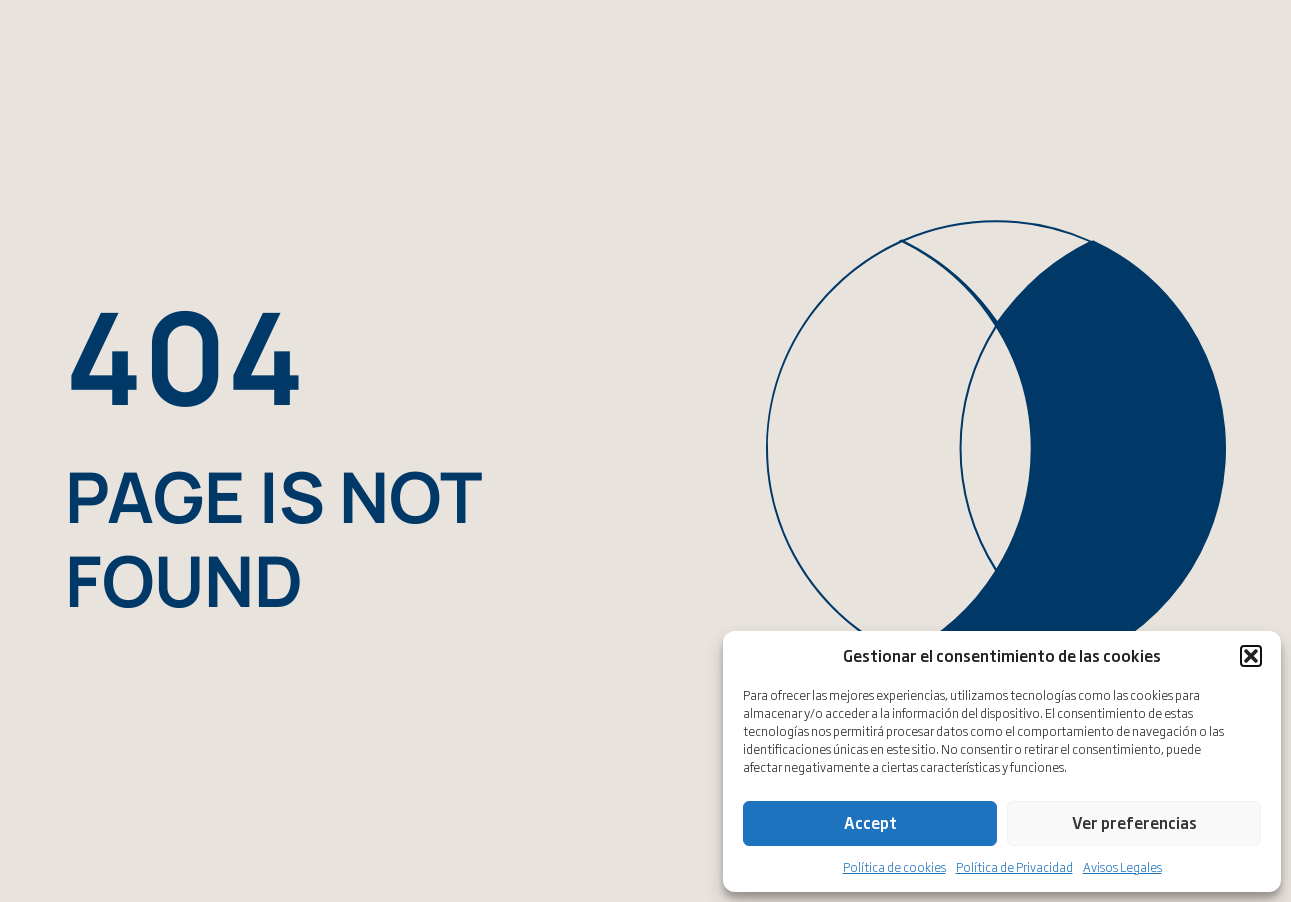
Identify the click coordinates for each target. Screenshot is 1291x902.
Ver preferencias (1134, 822)
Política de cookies (894, 867)
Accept (870, 822)
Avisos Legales (1122, 867)
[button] (1251, 656)
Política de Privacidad (1014, 867)
